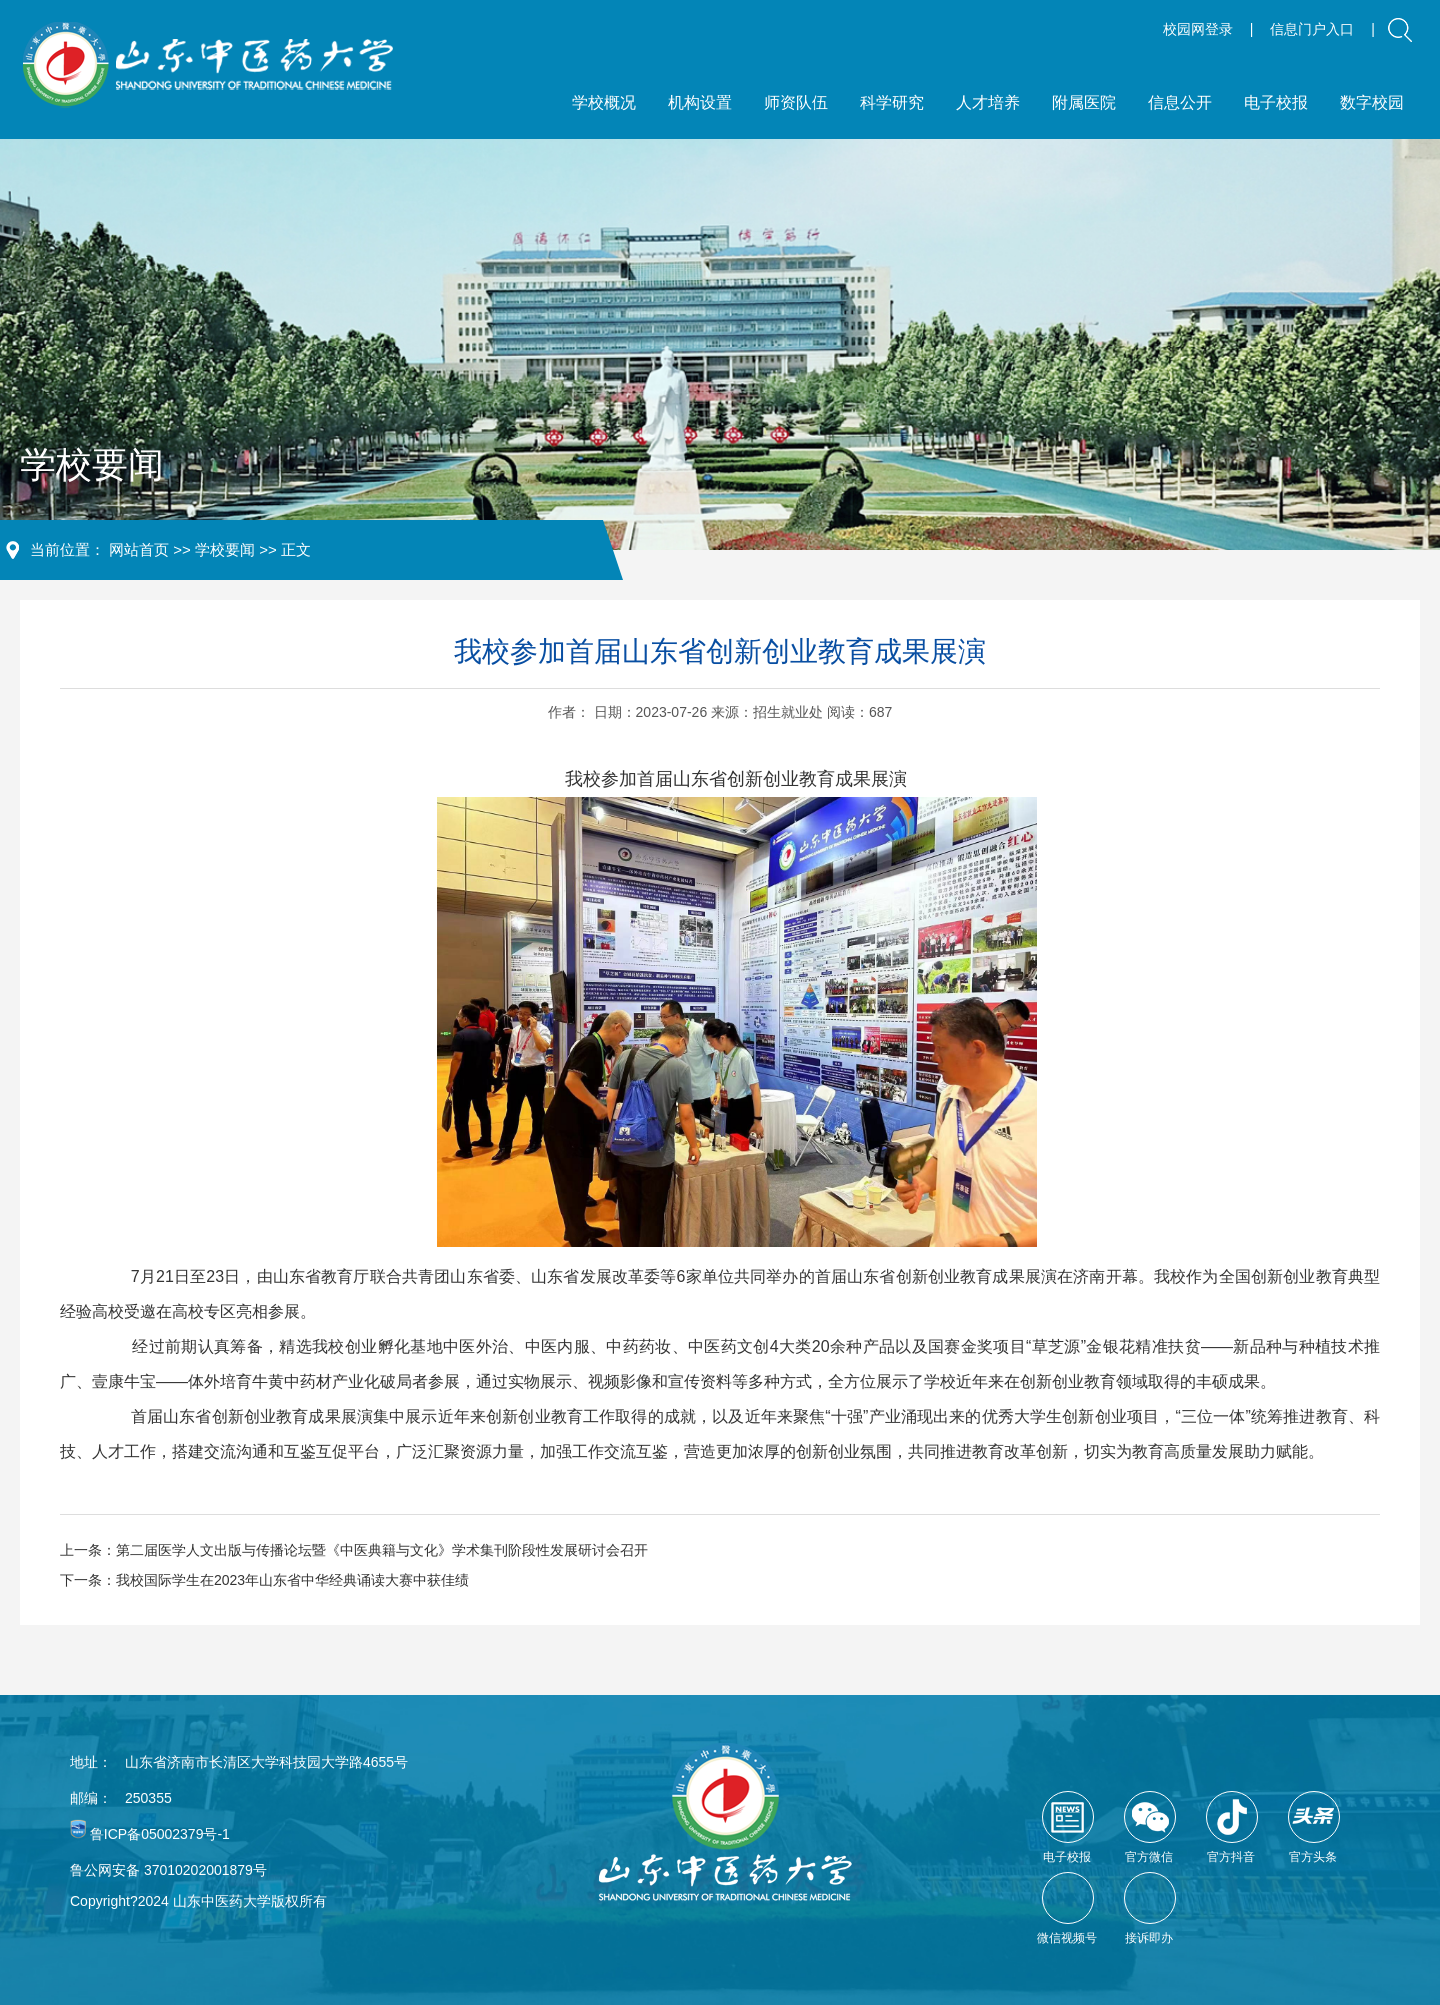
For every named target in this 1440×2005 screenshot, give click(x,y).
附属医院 (1084, 102)
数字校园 (1372, 102)
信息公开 (1180, 102)
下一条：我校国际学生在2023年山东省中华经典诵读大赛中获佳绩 (264, 1580)
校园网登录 (1198, 29)
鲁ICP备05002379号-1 (160, 1834)
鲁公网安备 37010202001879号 (168, 1870)
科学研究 (892, 102)
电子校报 (1276, 102)
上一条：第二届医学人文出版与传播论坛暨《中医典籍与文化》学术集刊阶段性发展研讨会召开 (354, 1550)
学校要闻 (225, 549)
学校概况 (604, 102)
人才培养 (988, 102)
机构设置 (700, 102)
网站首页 (139, 549)
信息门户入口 (1312, 29)
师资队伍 (796, 102)
